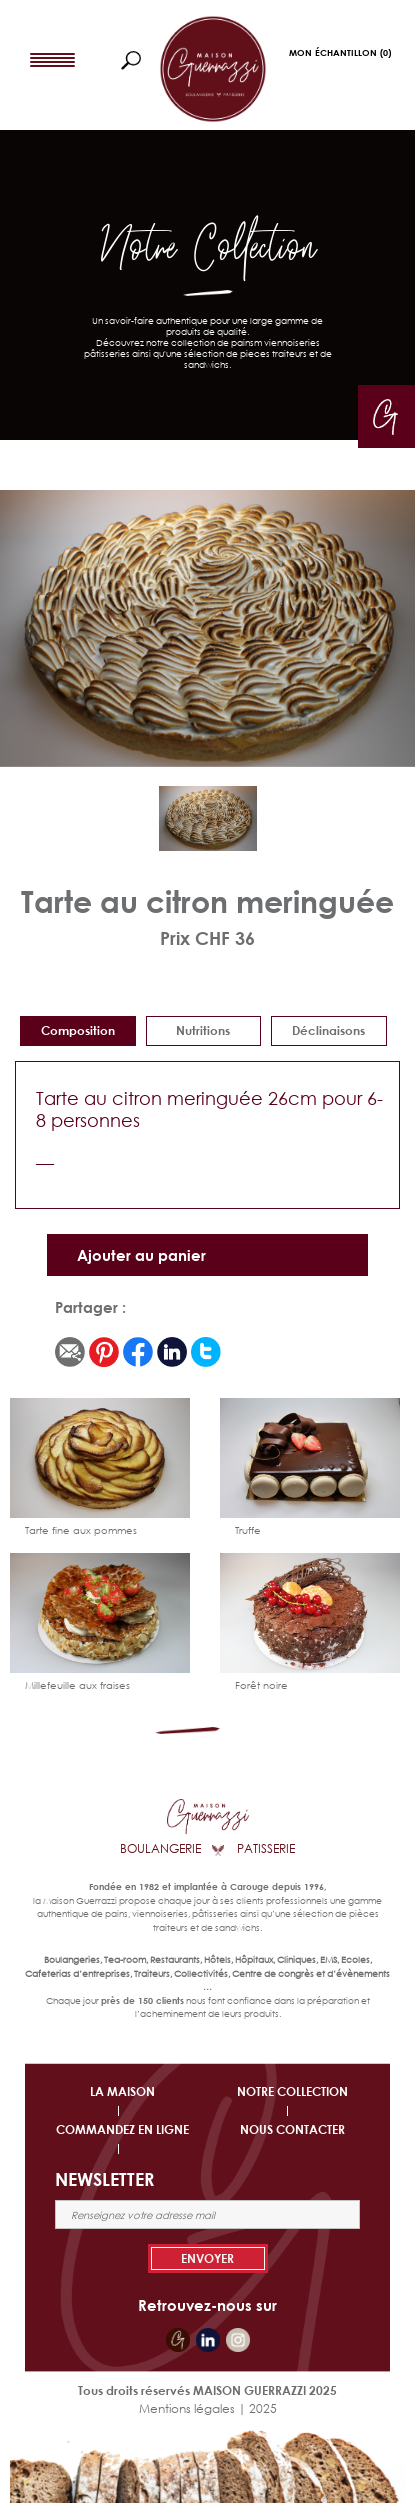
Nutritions (203, 1030)
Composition (78, 1030)
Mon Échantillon (340, 52)
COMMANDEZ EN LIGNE (122, 2129)
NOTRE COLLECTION (292, 2091)
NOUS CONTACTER (292, 2129)
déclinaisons (328, 1030)
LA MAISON (122, 2091)
